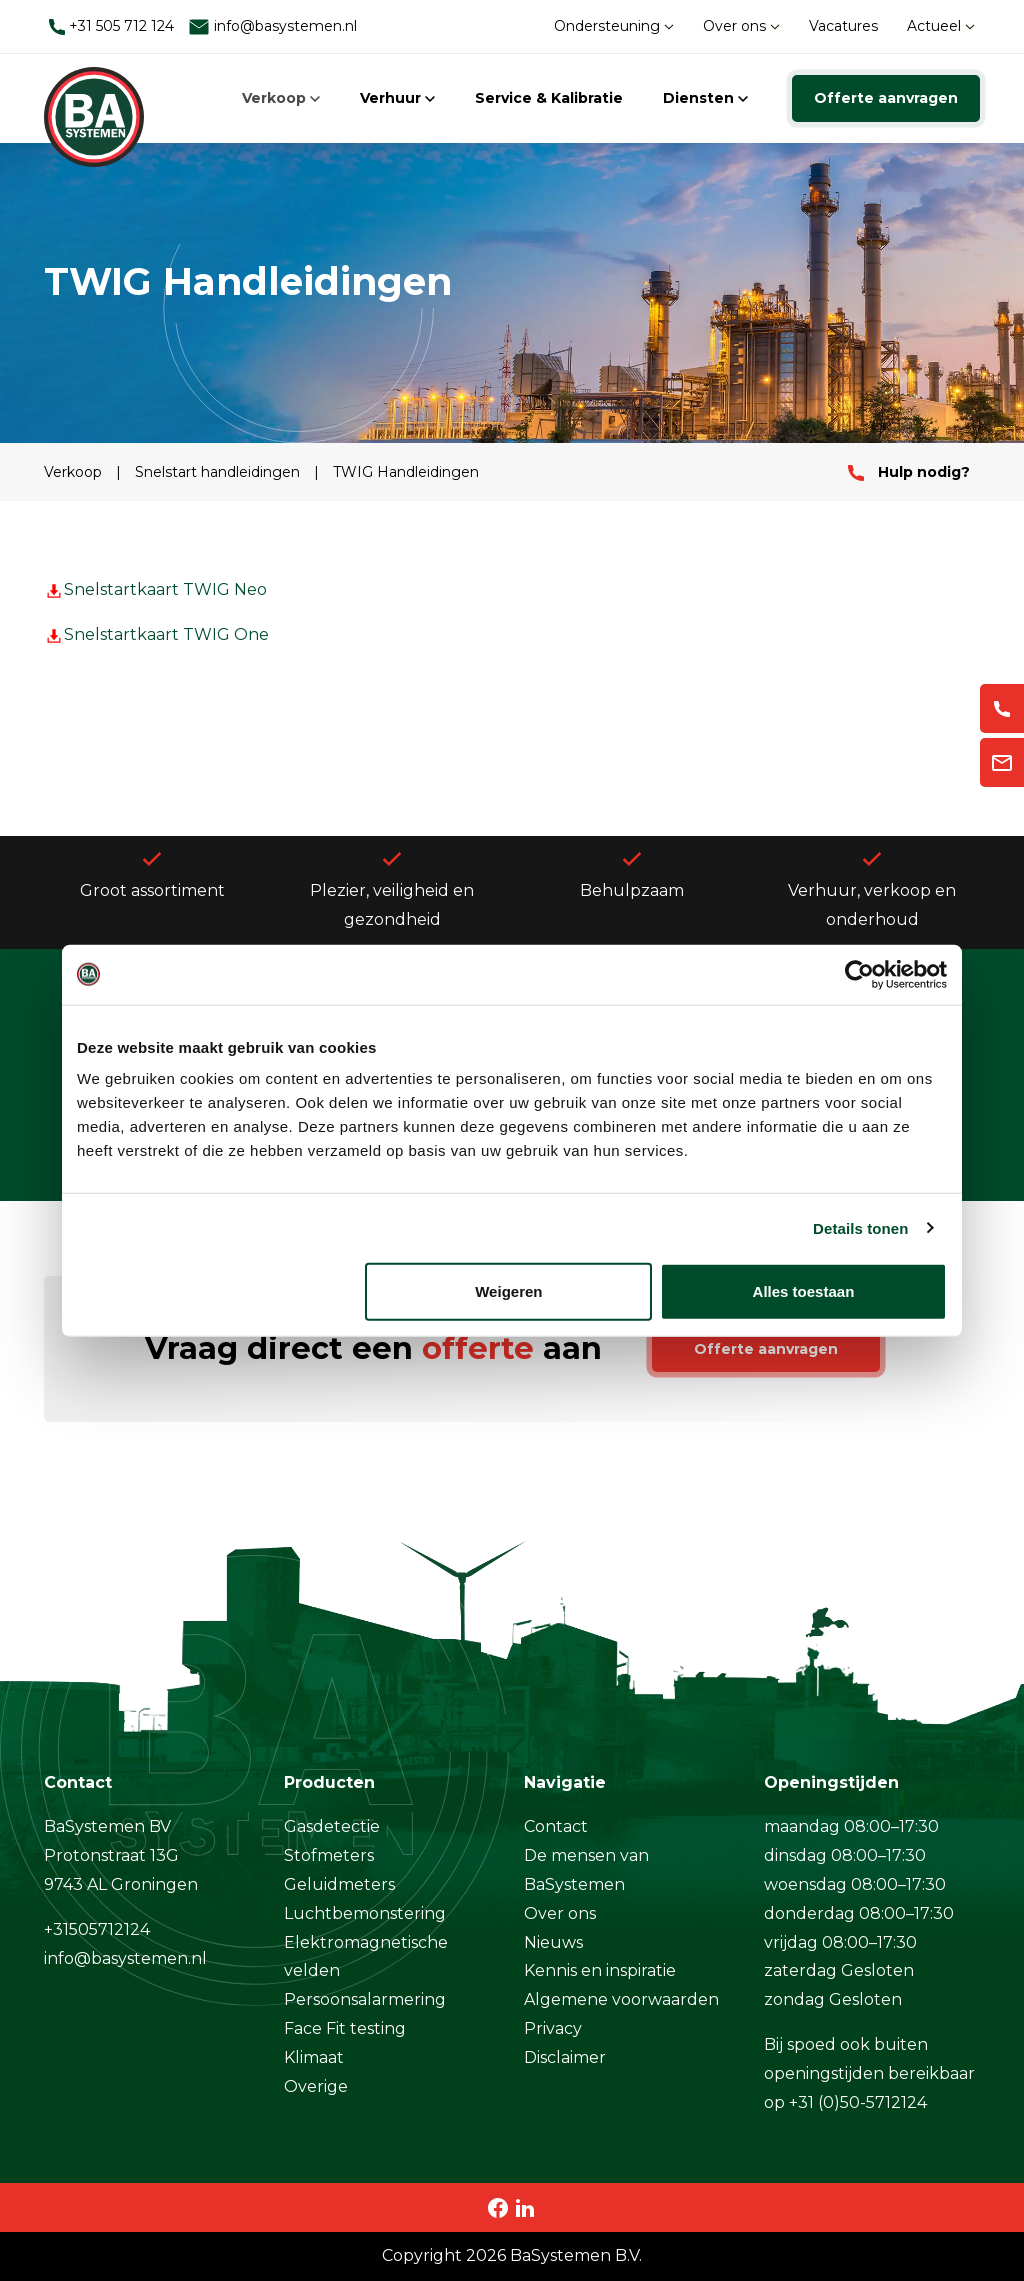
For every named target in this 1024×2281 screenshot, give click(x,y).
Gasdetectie (332, 1826)
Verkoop (281, 98)
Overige (316, 2086)
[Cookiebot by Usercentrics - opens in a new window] (859, 974)
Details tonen (860, 1227)
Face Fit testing (345, 2028)
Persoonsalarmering (365, 1999)
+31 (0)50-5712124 (858, 2102)
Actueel (941, 26)
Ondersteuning (614, 26)
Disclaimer (565, 2057)
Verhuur (397, 98)
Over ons (741, 26)
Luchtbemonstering (365, 1913)
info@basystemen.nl (272, 26)
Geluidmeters (339, 1884)
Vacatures (843, 26)
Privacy (553, 2028)
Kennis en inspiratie (600, 1970)
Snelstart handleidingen (219, 472)
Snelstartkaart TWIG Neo (155, 589)
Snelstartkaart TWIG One (156, 634)
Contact (556, 1826)
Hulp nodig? (909, 472)
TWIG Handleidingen (406, 472)
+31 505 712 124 (111, 26)
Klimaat (314, 2057)
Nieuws (553, 1942)
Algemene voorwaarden (621, 1999)
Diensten (705, 98)
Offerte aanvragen (886, 98)
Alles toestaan (804, 1291)
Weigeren (508, 1291)
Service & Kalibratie (549, 98)
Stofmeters (329, 1855)
